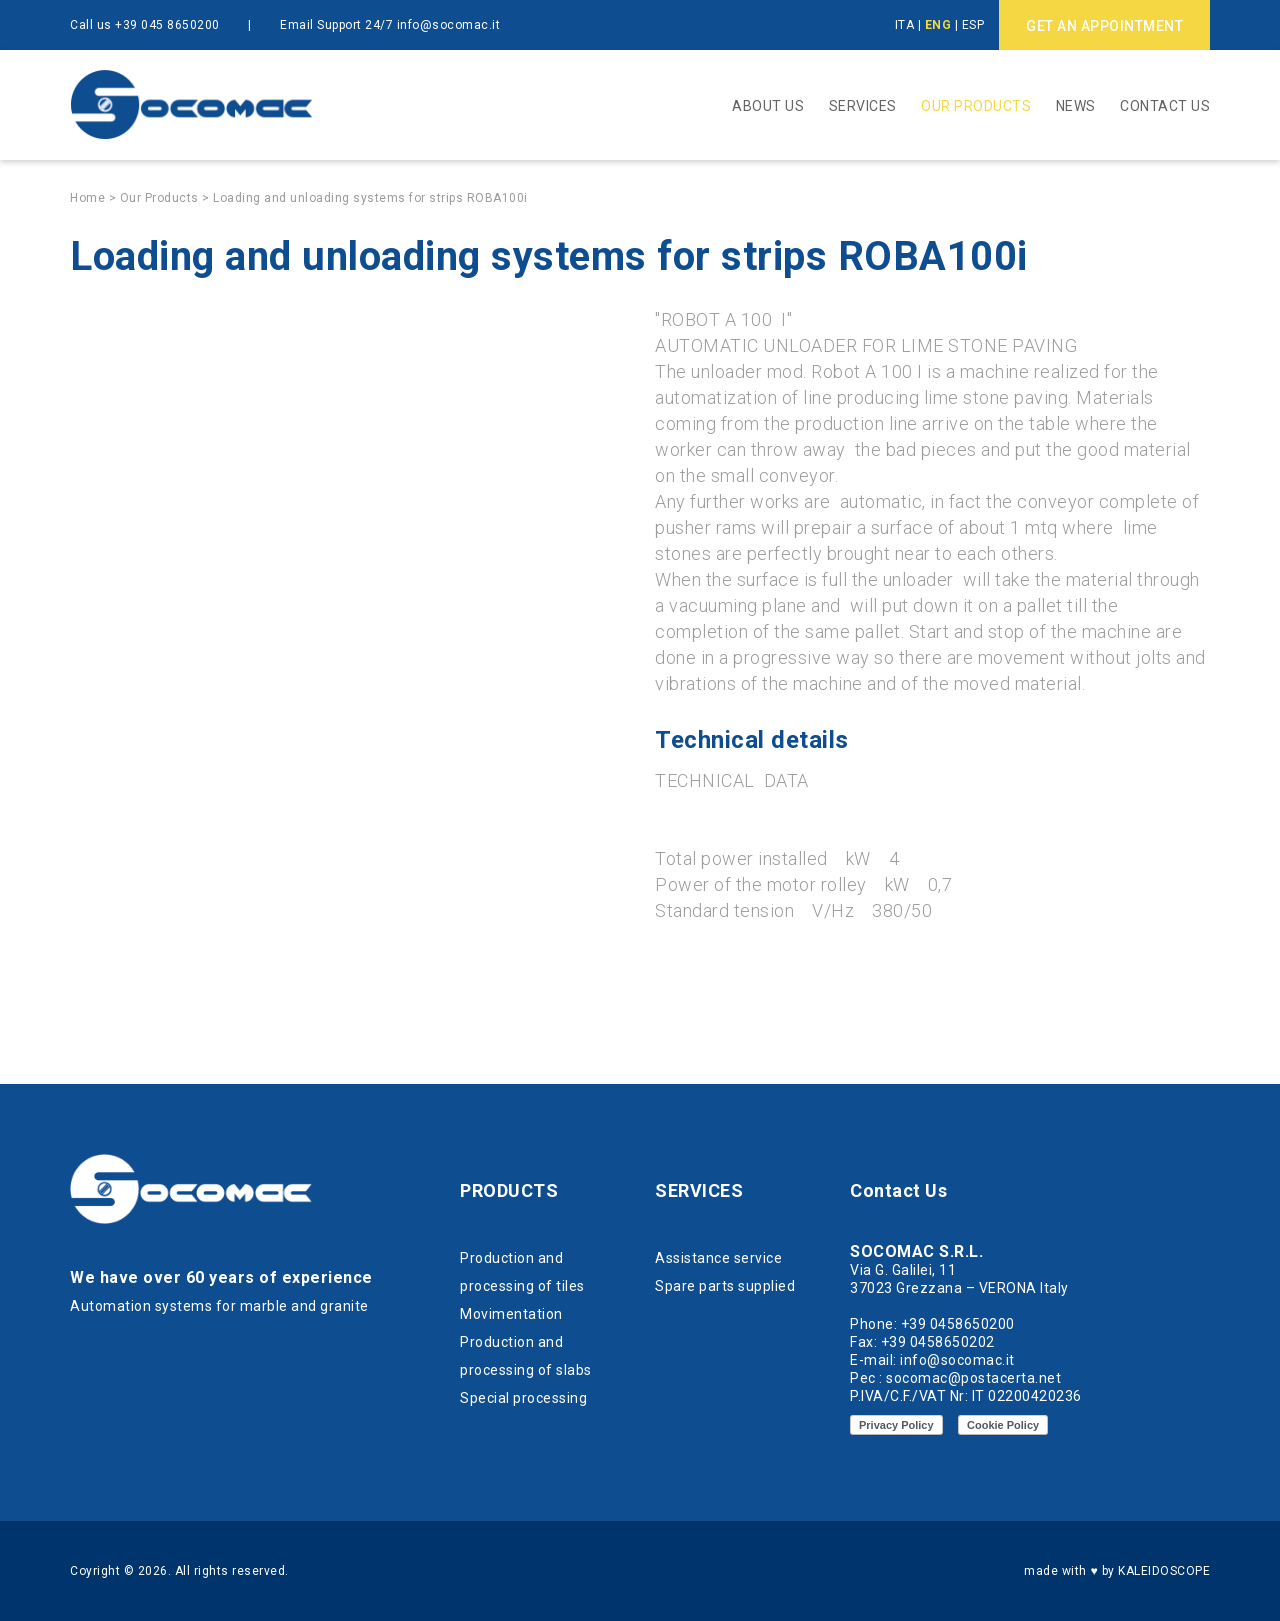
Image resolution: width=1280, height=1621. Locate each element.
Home (87, 198)
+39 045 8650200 (167, 25)
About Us (768, 106)
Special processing (523, 1398)
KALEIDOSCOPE (1164, 1571)
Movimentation (511, 1314)
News (1076, 106)
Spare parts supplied (725, 1286)
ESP (973, 25)
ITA (905, 25)
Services (863, 106)
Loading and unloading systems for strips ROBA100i (370, 198)
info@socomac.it (449, 25)
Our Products (976, 106)
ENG (938, 25)
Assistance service (718, 1258)
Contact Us (1165, 106)
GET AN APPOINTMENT (1104, 26)
